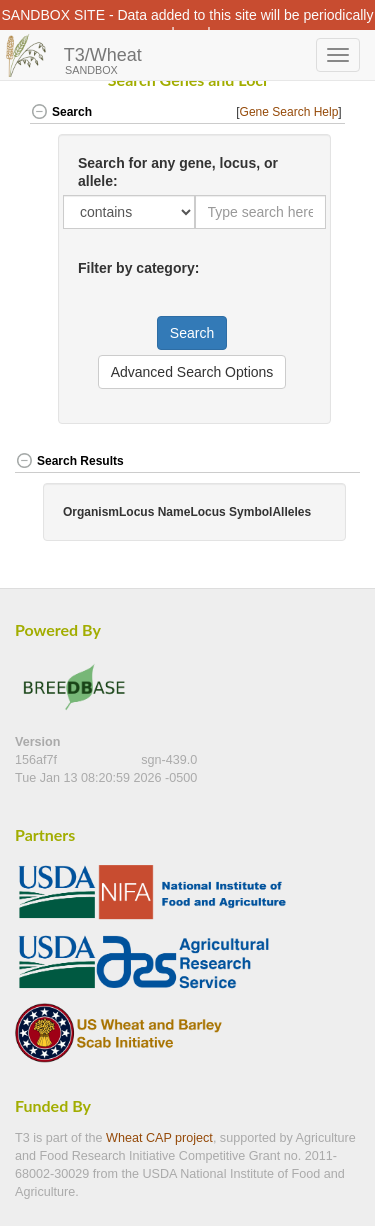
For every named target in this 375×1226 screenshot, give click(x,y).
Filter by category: (138, 268)
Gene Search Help (289, 112)
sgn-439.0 (169, 760)
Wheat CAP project (159, 1138)
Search (61, 112)
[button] (343, 462)
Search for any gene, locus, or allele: (178, 172)
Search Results (69, 461)
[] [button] (290, 112)
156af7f (38, 760)
